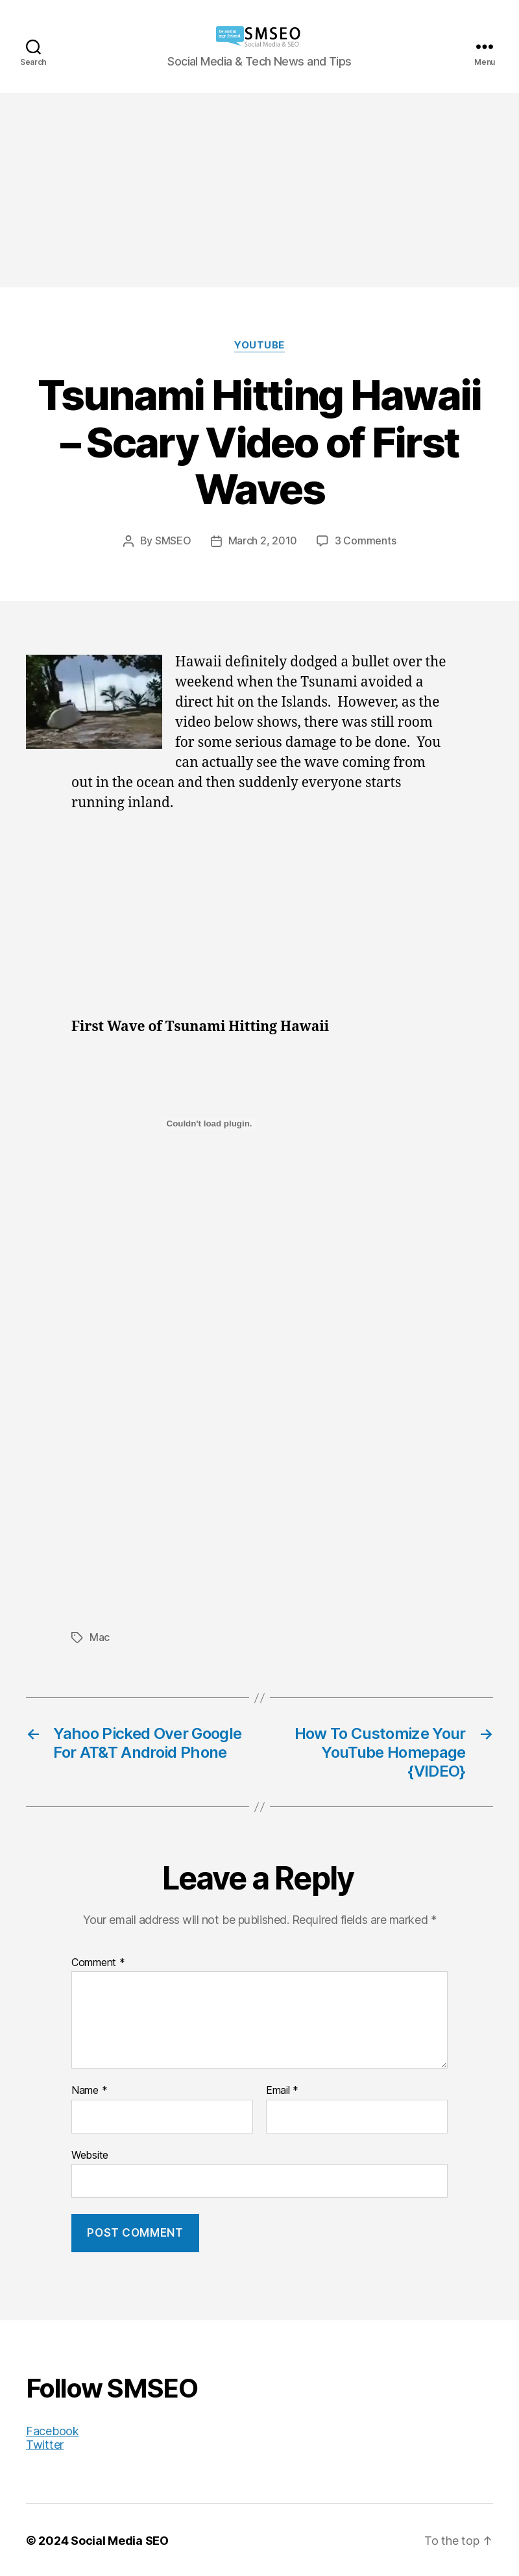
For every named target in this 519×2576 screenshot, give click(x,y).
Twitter (45, 2443)
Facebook (52, 2429)
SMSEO (173, 540)
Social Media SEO (120, 2539)
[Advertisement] (259, 190)
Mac (100, 1636)
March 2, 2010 (263, 540)
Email (282, 2089)
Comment (98, 1961)
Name (89, 2089)
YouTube (259, 345)
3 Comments (365, 540)
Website (89, 2153)
